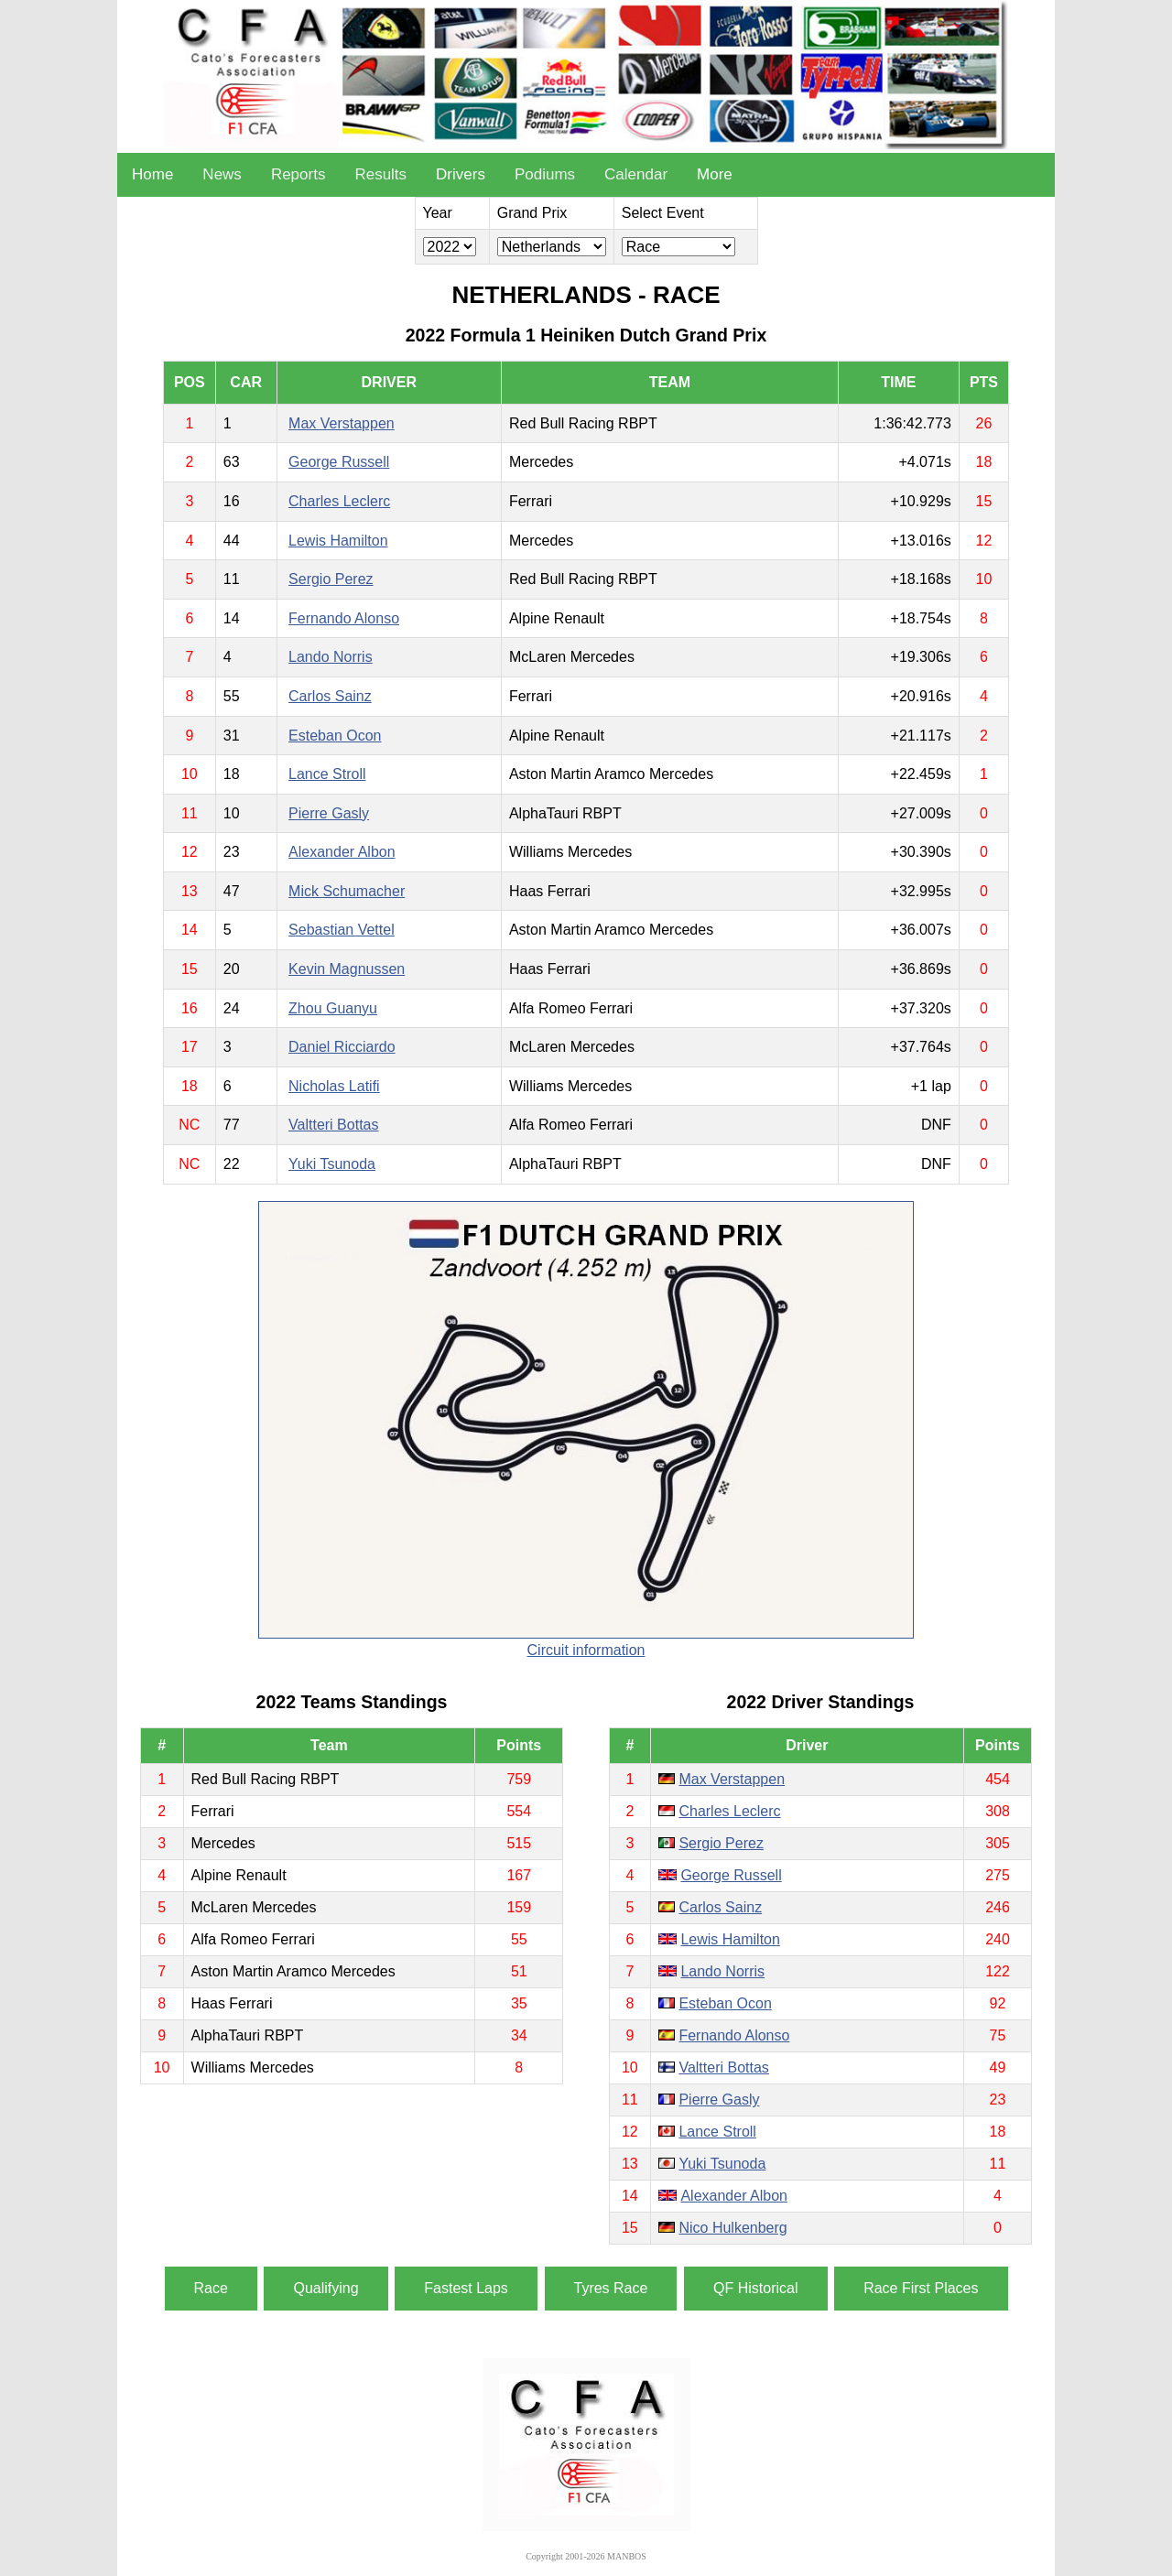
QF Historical (755, 2288)
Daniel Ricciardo (342, 1047)
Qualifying (325, 2288)
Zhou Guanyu (332, 1008)
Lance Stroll (327, 774)
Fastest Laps (466, 2288)
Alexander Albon (342, 852)
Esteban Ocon (334, 735)
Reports (298, 174)
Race (211, 2288)
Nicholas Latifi (334, 1086)
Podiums (545, 174)
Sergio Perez (331, 579)
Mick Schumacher (346, 891)
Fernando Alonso (343, 618)
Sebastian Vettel (341, 929)
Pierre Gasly (328, 813)
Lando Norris (330, 657)
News (222, 174)
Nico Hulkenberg (732, 2227)
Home (152, 174)
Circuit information (586, 1650)
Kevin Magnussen (346, 969)
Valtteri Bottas (333, 1124)
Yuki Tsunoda (331, 1164)
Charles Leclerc (339, 501)
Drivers (460, 174)
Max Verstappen (341, 423)
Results (380, 174)
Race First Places (920, 2288)
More (714, 174)
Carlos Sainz (330, 696)
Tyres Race (611, 2288)
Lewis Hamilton (337, 540)
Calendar (635, 174)
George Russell (338, 462)
